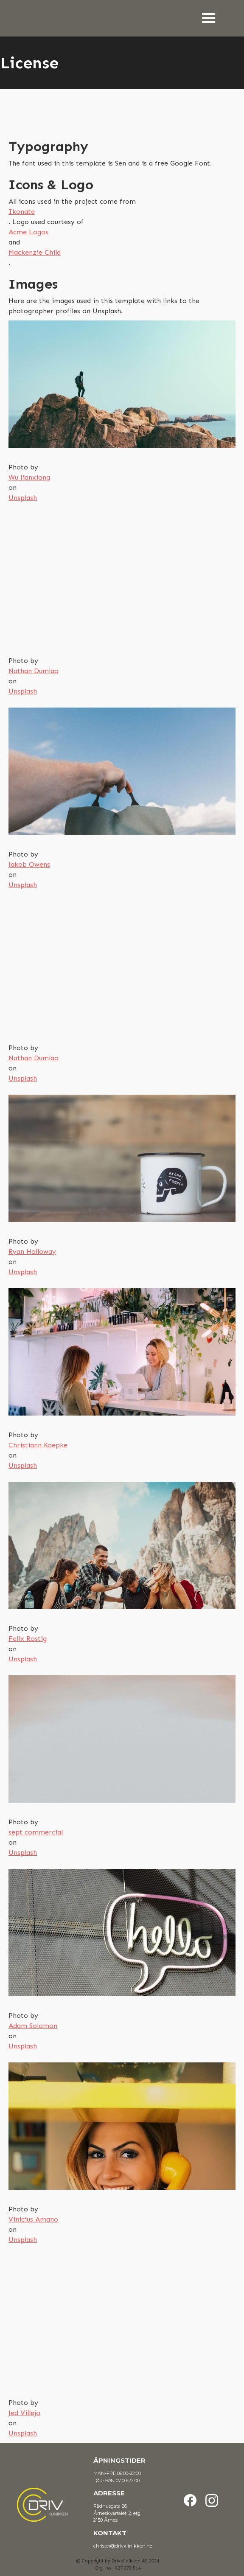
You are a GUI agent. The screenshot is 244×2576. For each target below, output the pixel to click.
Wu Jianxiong (29, 477)
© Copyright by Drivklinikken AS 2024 (117, 2561)
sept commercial (35, 1832)
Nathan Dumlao (33, 671)
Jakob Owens (29, 864)
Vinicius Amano (33, 2219)
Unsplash (22, 498)
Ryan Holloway (32, 1251)
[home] (10, 10)
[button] (217, 18)
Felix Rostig (27, 1639)
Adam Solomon (32, 2026)
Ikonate (21, 212)
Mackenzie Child (34, 252)
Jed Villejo (24, 2413)
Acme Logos (28, 232)
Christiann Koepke (37, 1445)
